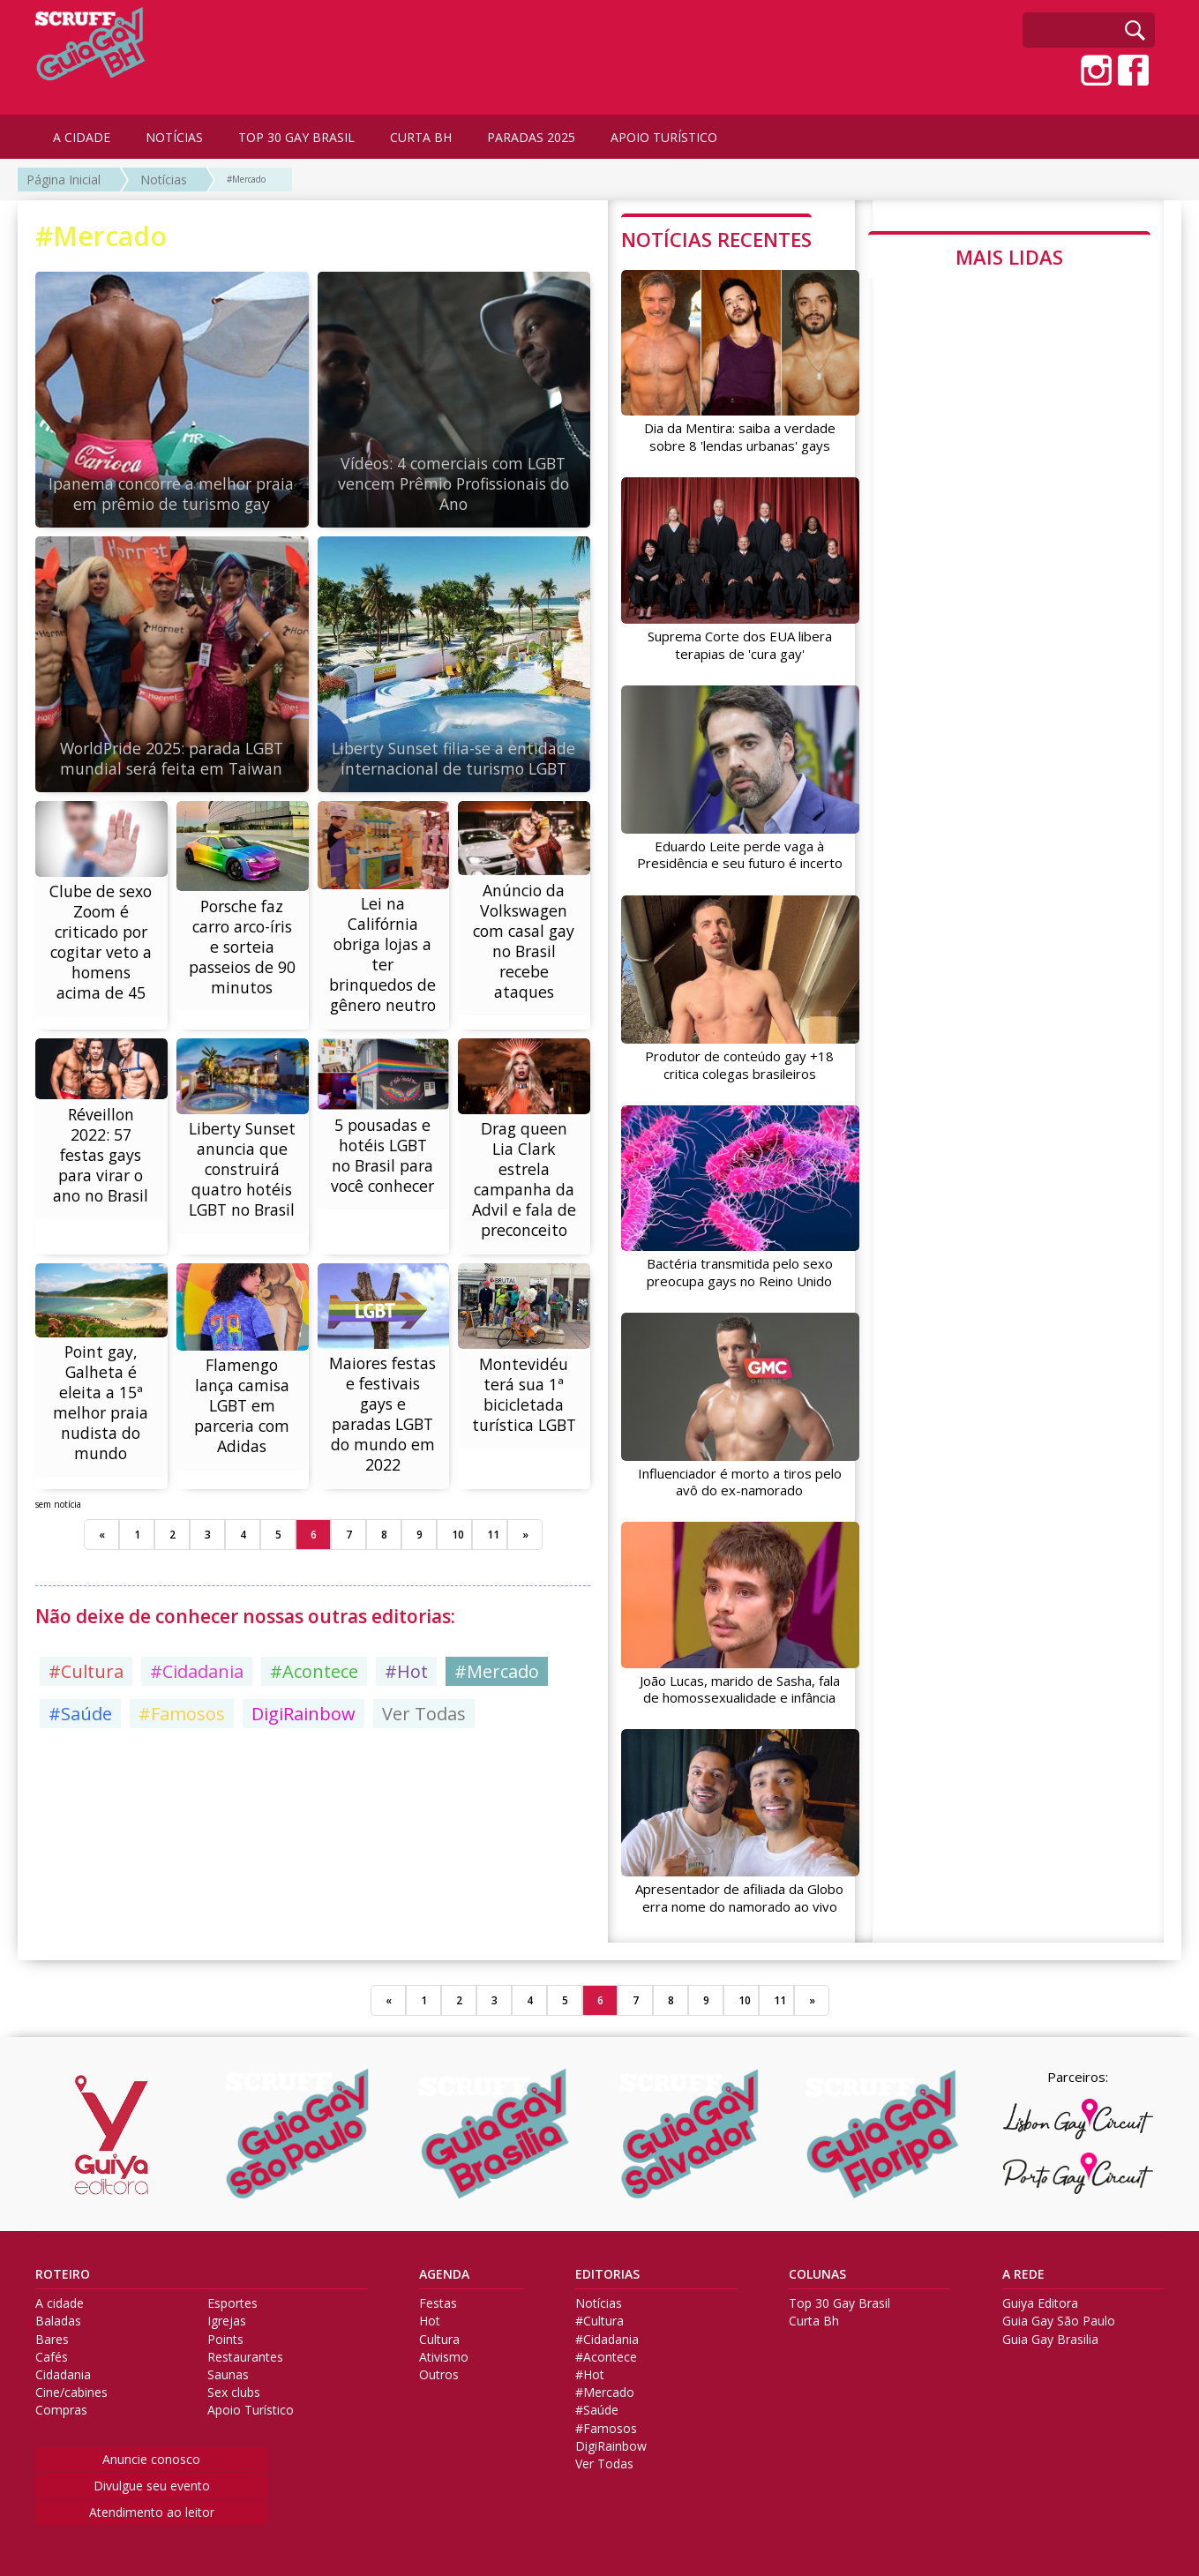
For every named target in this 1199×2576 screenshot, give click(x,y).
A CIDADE (81, 137)
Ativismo (443, 2353)
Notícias (163, 179)
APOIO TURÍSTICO (664, 137)
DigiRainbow (303, 1783)
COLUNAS (817, 2271)
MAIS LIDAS (1009, 256)
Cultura (439, 2335)
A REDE (1023, 2271)
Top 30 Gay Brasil (839, 2300)
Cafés (51, 2353)
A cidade (59, 2300)
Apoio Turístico (250, 2407)
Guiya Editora (1040, 2300)
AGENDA (444, 2271)
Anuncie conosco (151, 2454)
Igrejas (226, 2317)
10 (458, 1604)
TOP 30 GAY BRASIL (296, 137)
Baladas (58, 2317)
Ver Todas (424, 1783)
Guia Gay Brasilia (1050, 2335)
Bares (52, 2335)
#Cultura (86, 1741)
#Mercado (246, 179)
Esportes (232, 2300)
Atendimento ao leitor (151, 2508)
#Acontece (314, 1741)
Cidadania (63, 2371)
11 (493, 1604)
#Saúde (80, 1783)
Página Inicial (63, 179)
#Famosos (182, 1783)
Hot (429, 2317)
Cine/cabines (71, 2389)
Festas (438, 2300)
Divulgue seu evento (152, 2481)
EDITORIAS (607, 2271)
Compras (61, 2407)
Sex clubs (233, 2389)
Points (225, 2335)
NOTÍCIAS (174, 137)
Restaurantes (245, 2353)
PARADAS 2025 (531, 137)
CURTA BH (421, 137)
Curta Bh (814, 2317)
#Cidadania (197, 1741)
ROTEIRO (62, 2271)
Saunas (228, 2371)
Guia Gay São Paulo (1058, 2317)
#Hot (406, 1741)
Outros (439, 2371)
